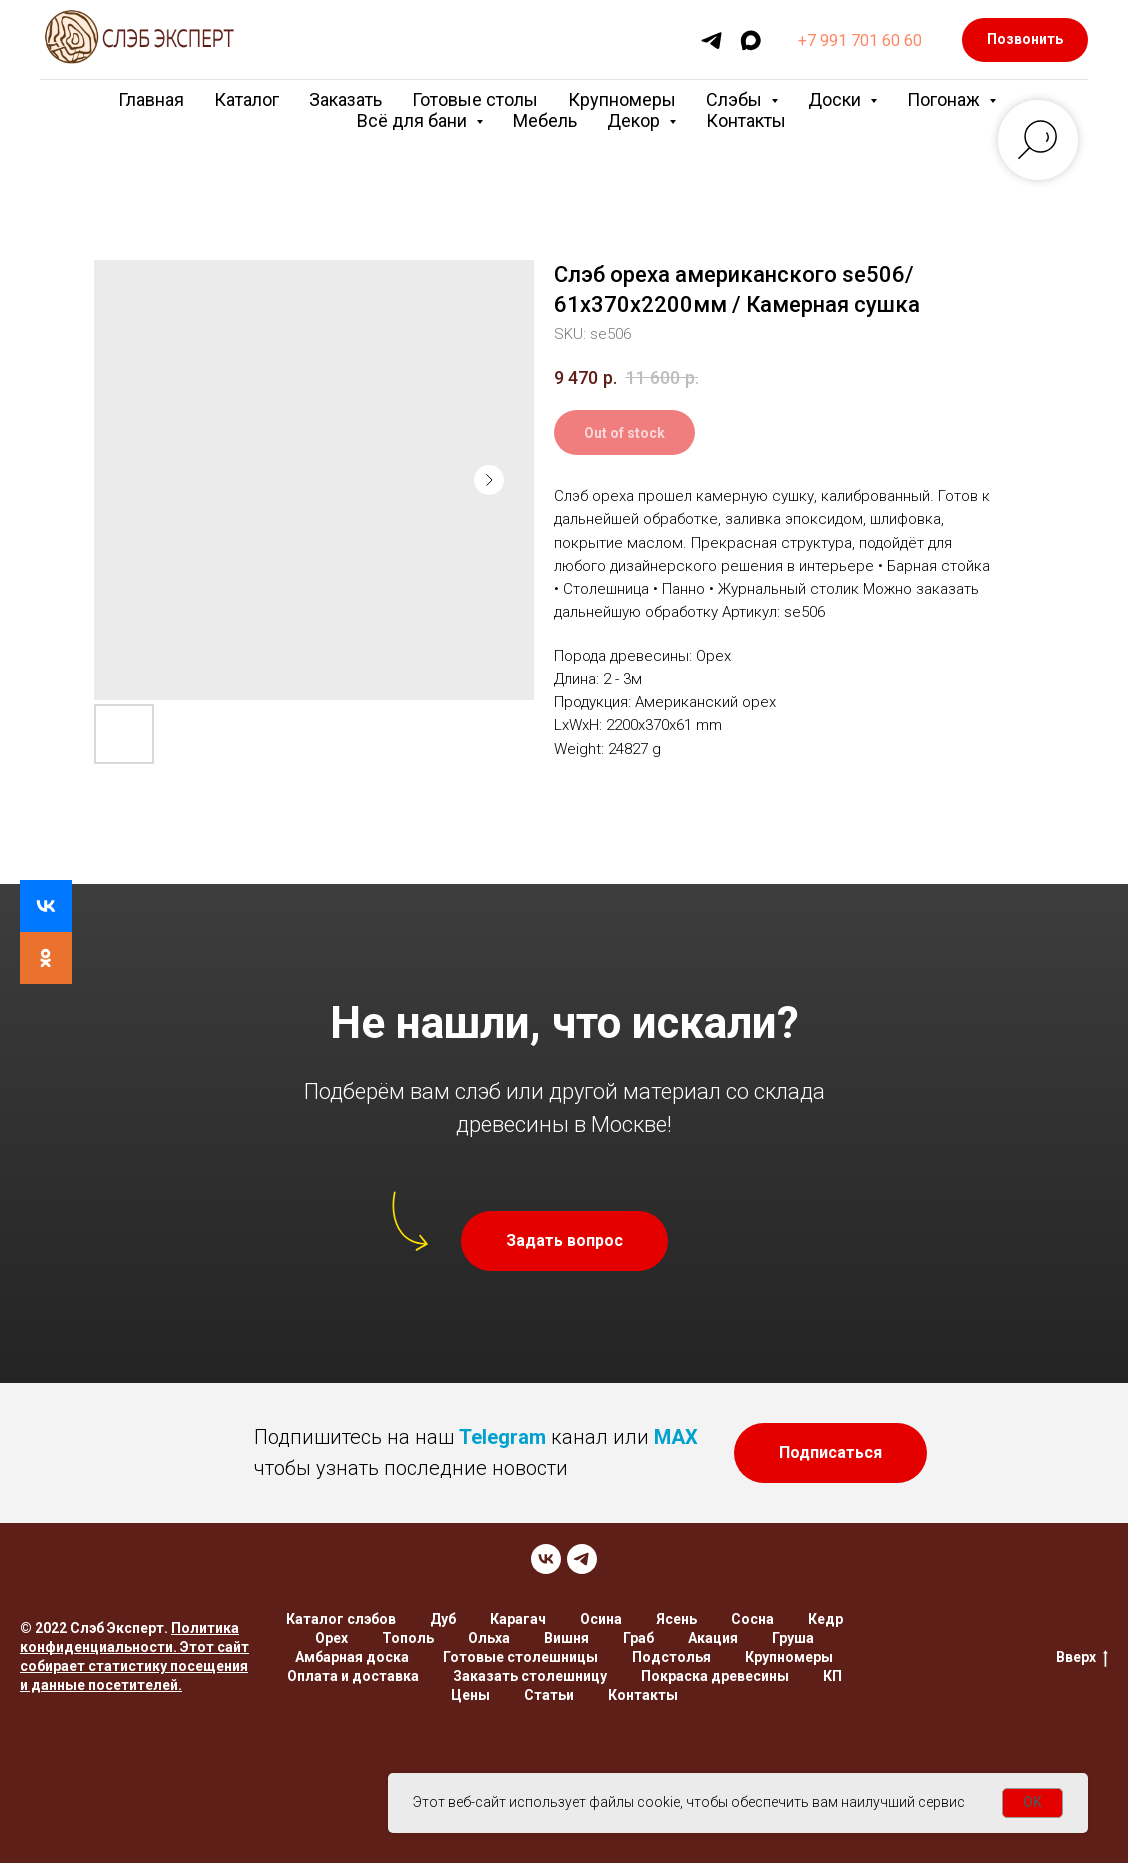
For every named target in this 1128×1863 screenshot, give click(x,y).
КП (832, 1676)
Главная (151, 99)
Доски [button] (836, 99)
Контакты (746, 120)
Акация (713, 1638)
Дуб (443, 1619)
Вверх (1082, 1658)
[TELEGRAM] (582, 1559)
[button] (564, 1241)
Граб (638, 1638)
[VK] (546, 1559)
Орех (331, 1638)
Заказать (345, 99)
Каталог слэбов (341, 1619)
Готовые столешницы (520, 1657)
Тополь (408, 1638)
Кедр (825, 1619)
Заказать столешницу (530, 1676)
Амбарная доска (352, 1657)
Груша (793, 1638)
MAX (676, 1437)
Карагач (518, 1619)
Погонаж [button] (945, 99)
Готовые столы (475, 99)
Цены (470, 1695)
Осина (601, 1619)
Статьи (549, 1695)
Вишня (566, 1638)
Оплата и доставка (353, 1676)
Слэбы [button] (736, 99)
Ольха (489, 1638)
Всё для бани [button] (414, 120)
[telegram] (711, 40)
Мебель (545, 120)
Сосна (752, 1619)
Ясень (676, 1619)
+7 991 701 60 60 (860, 40)
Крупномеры (622, 99)
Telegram (502, 1437)
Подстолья (671, 1657)
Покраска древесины (715, 1676)
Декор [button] (635, 120)
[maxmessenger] (750, 40)
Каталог (246, 99)
